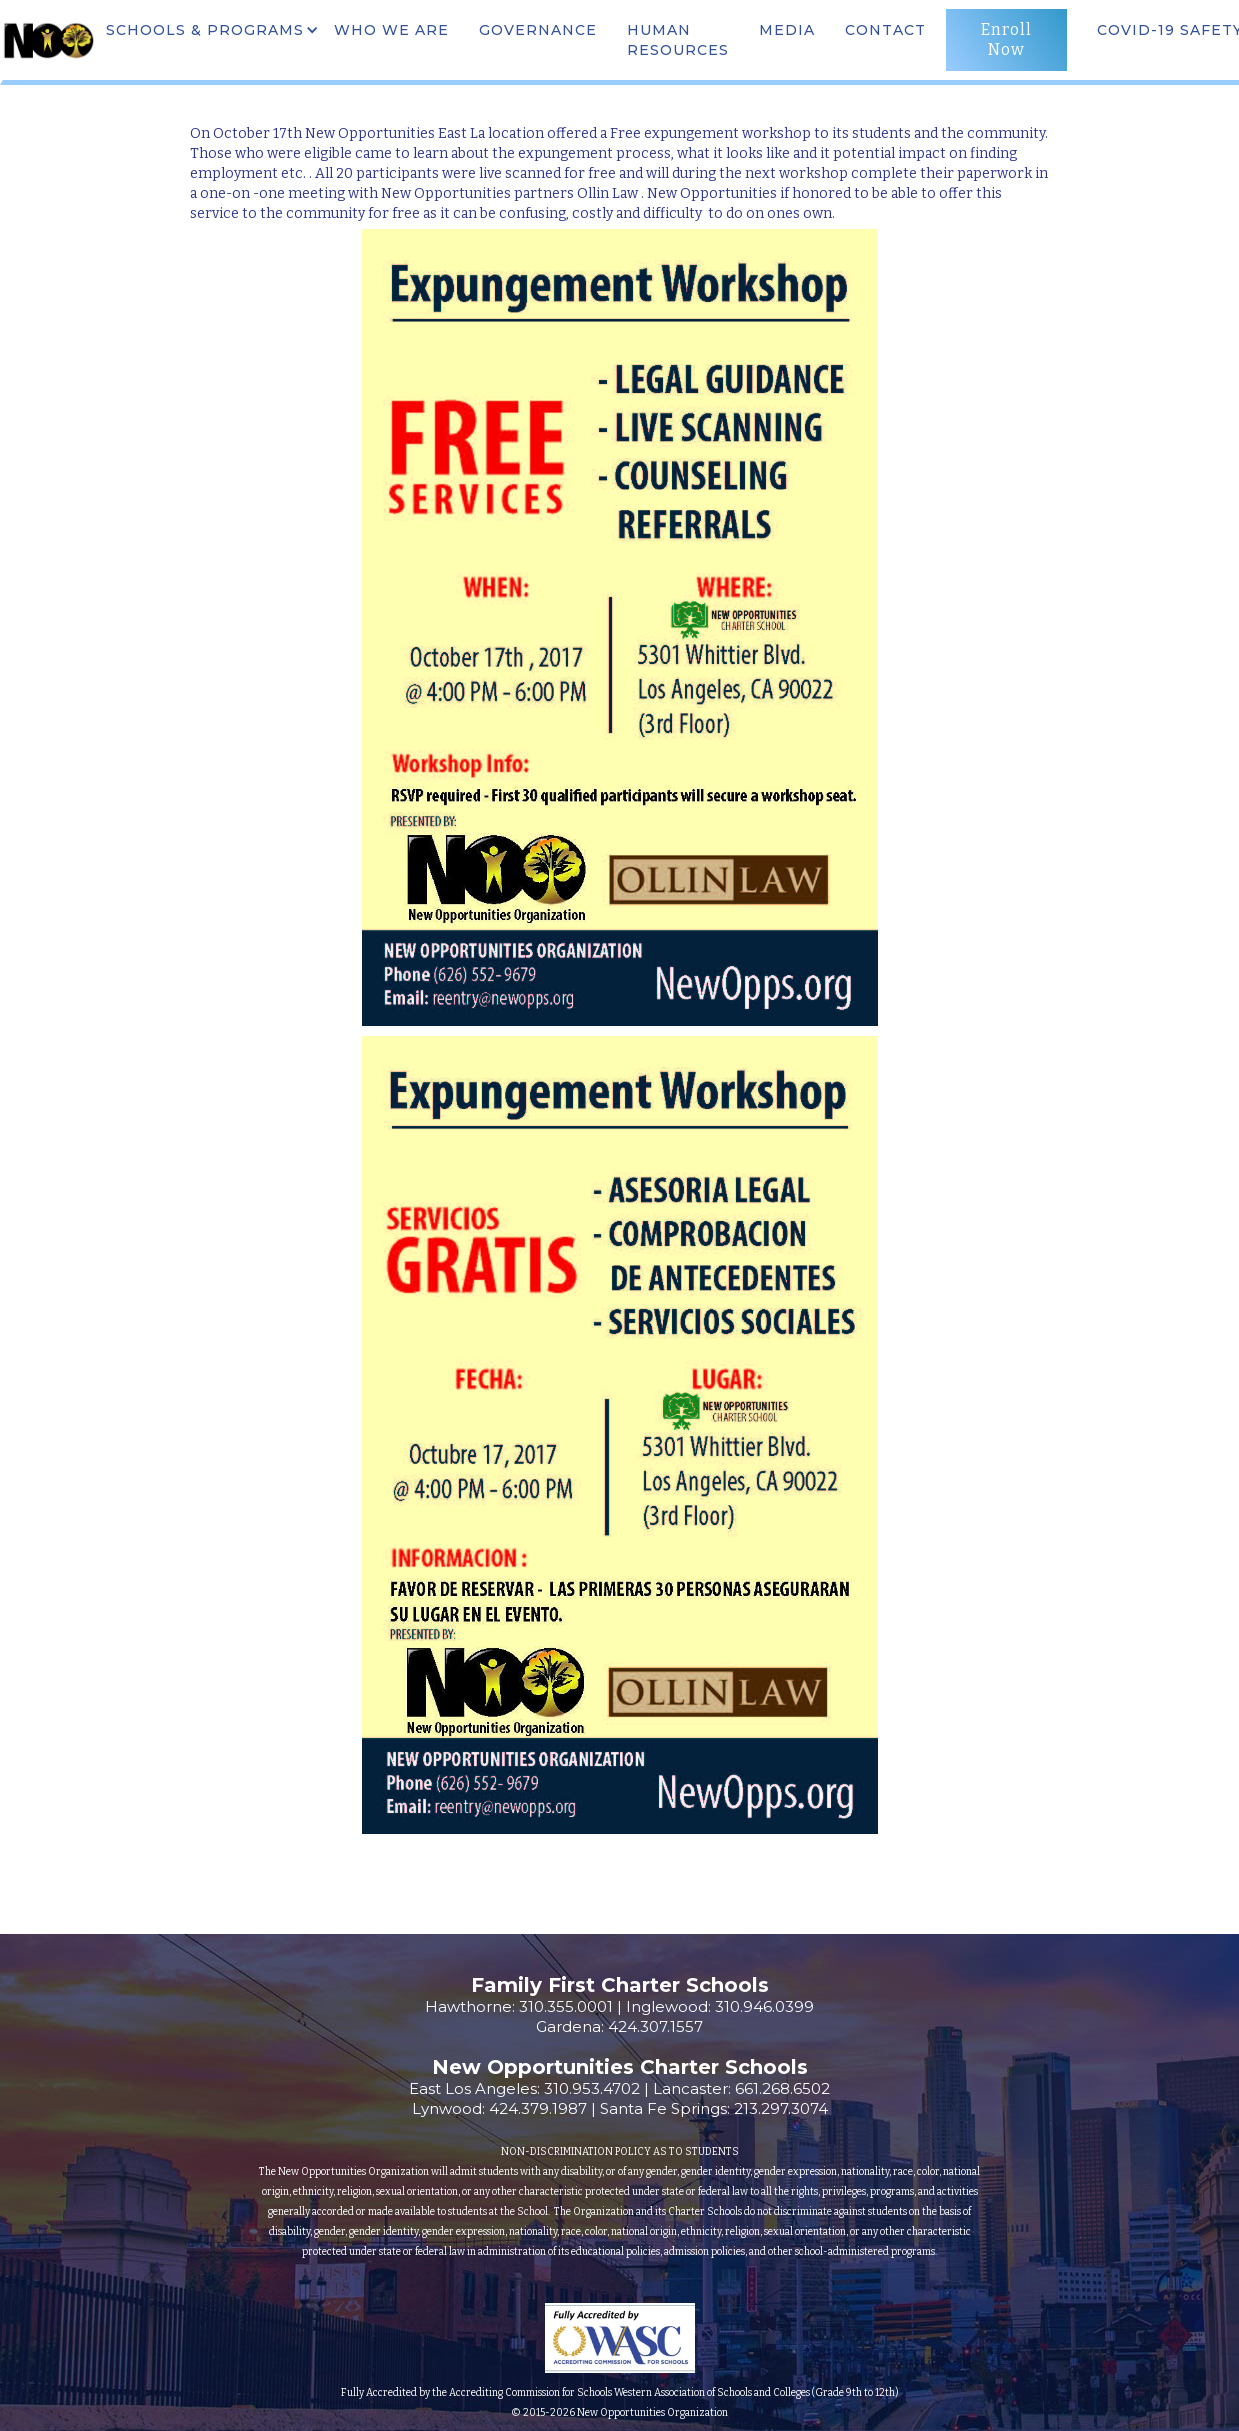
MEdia (787, 30)
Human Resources (678, 40)
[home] (48, 40)
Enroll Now (1006, 39)
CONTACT (885, 30)
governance (538, 30)
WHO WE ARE (391, 30)
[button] (210, 30)
